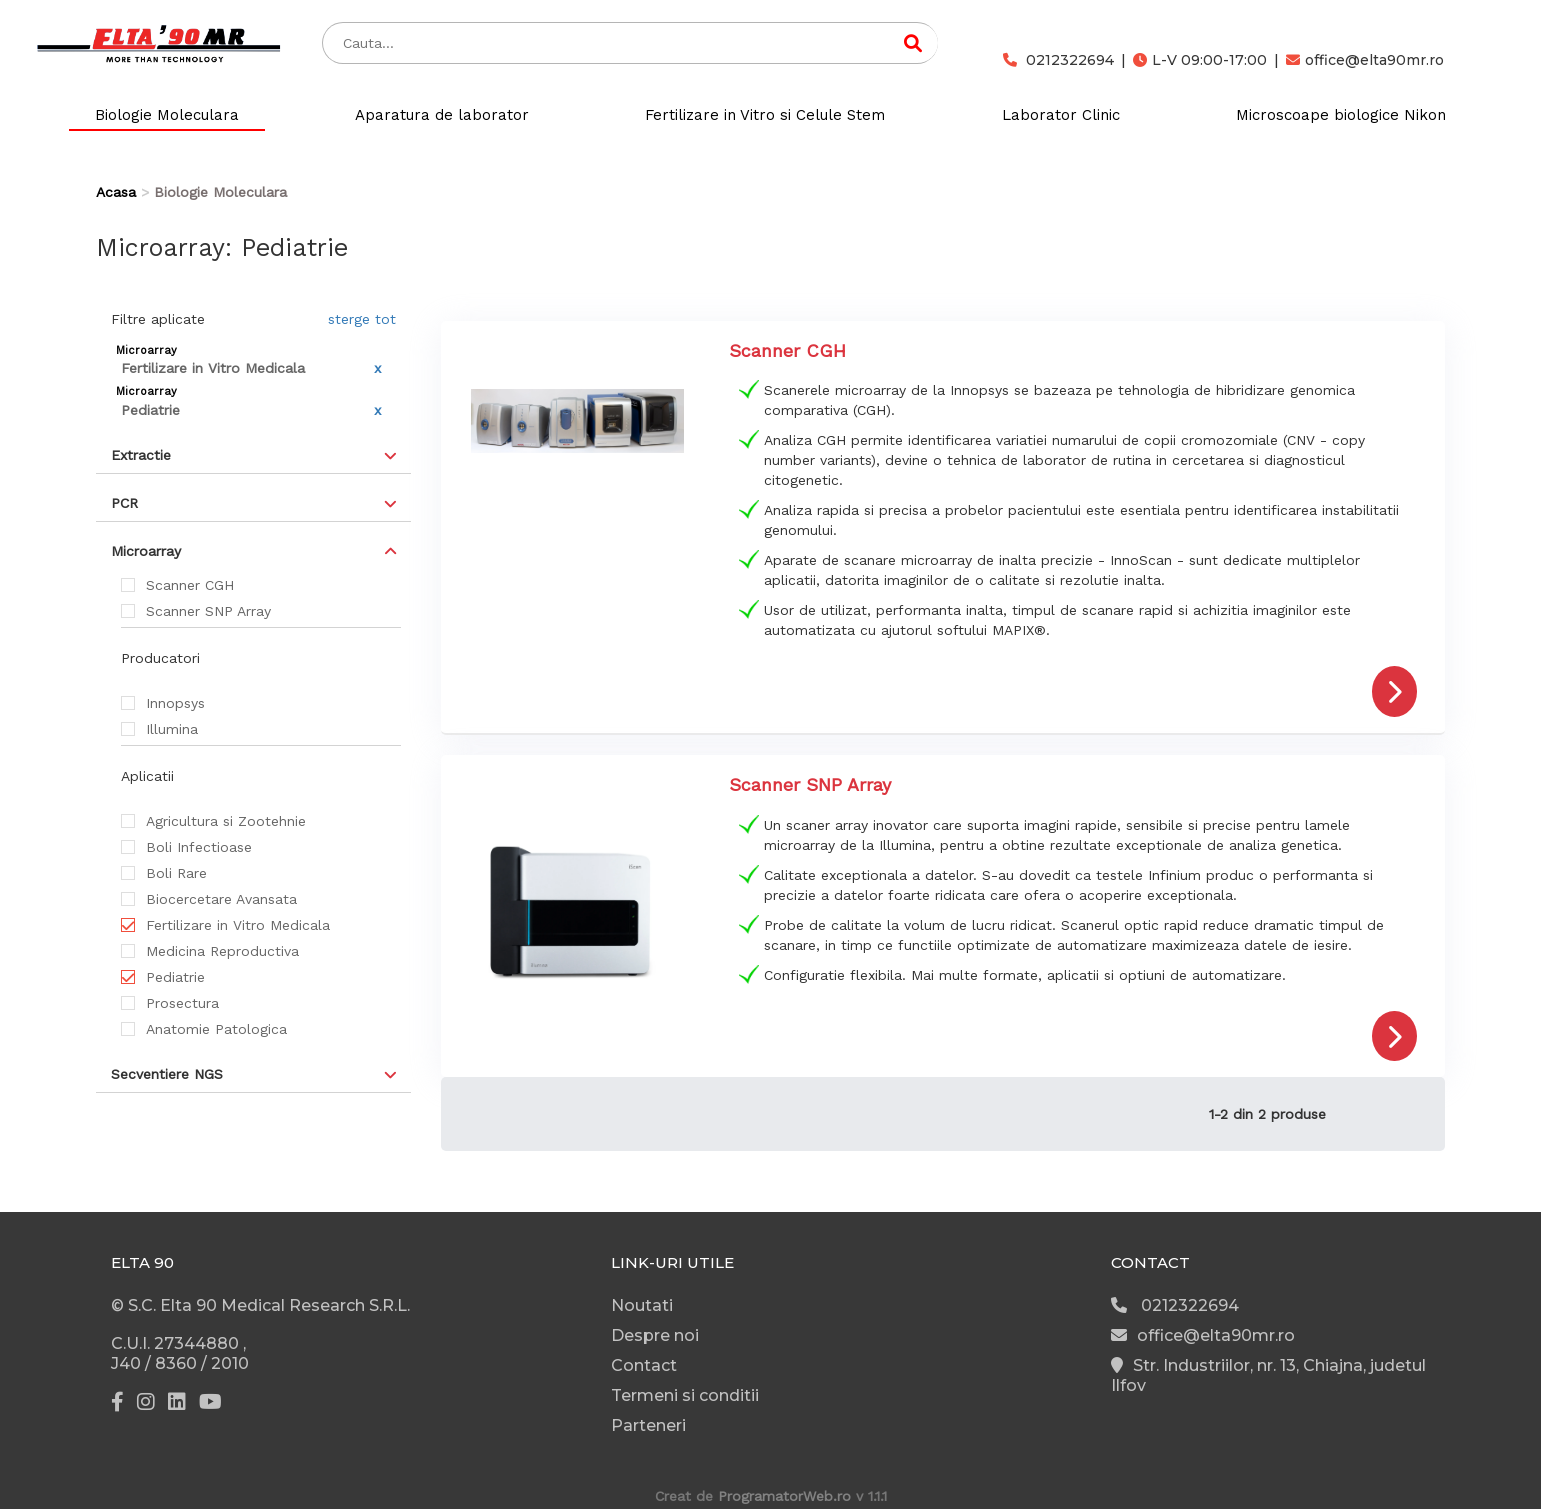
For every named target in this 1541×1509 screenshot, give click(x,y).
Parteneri (648, 1425)
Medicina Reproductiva (222, 951)
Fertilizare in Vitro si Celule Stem (765, 115)
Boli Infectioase (199, 847)
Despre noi (655, 1335)
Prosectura (182, 1003)
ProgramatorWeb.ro (784, 1496)
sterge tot (362, 319)
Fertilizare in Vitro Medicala (238, 925)
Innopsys (175, 703)
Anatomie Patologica (216, 1029)
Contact (644, 1365)
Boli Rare (176, 873)
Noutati (642, 1305)
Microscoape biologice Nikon (1341, 115)
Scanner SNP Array (208, 611)
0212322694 (1058, 60)
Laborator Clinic (1061, 115)
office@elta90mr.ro (1365, 60)
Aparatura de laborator (442, 115)
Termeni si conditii (685, 1395)
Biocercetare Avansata (221, 899)
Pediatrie (175, 977)
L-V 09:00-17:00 (1200, 60)
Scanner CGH (190, 585)
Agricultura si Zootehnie (226, 821)
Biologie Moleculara (167, 115)
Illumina (172, 729)
